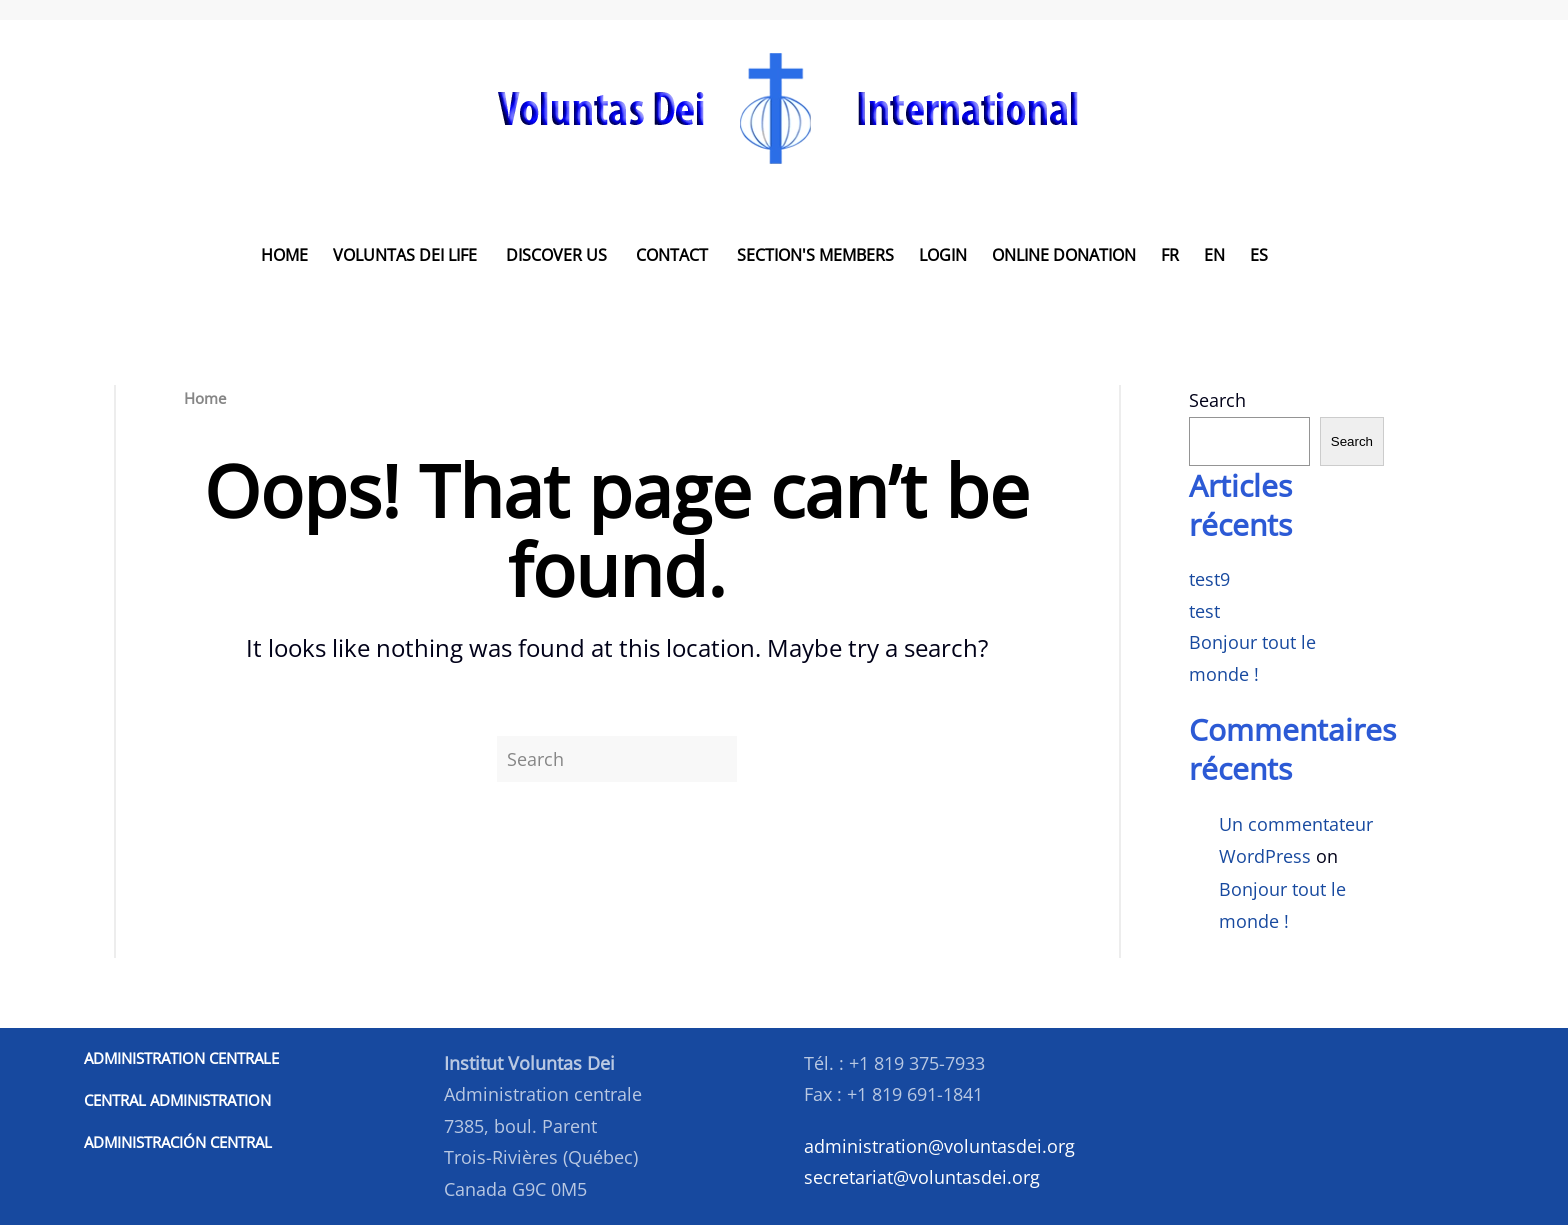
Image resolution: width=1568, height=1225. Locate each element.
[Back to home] (784, 107)
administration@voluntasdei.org (939, 1146)
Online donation (1064, 255)
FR (1170, 255)
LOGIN (943, 255)
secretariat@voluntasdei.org (922, 1177)
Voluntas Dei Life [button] (405, 255)
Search (1217, 400)
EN (1214, 255)
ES (1259, 255)
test (1204, 611)
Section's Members (815, 255)
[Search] (617, 759)
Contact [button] (672, 255)
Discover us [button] (556, 255)
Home (284, 255)
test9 (1209, 579)
